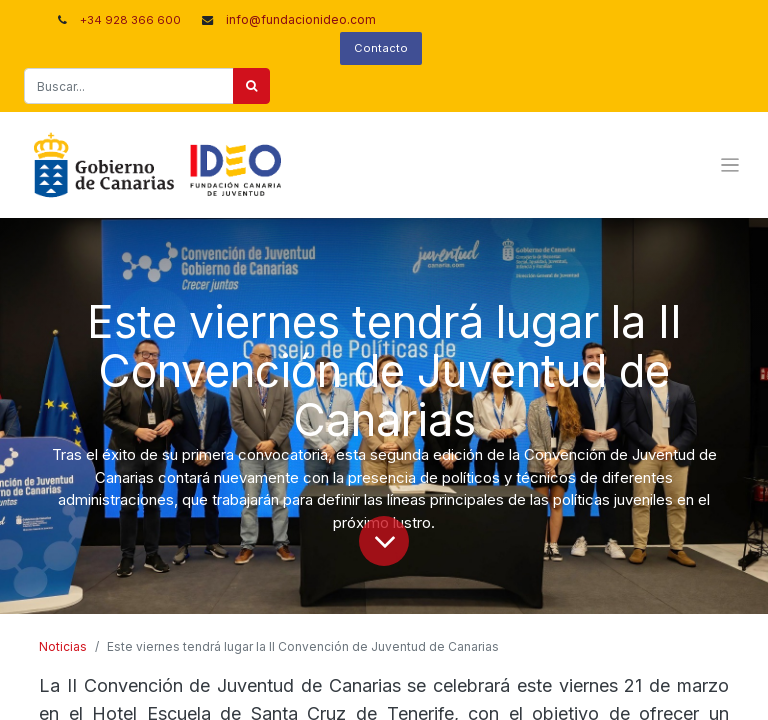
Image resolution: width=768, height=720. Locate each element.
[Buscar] (251, 86)
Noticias (63, 646)
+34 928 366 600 (130, 20)
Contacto (381, 48)
